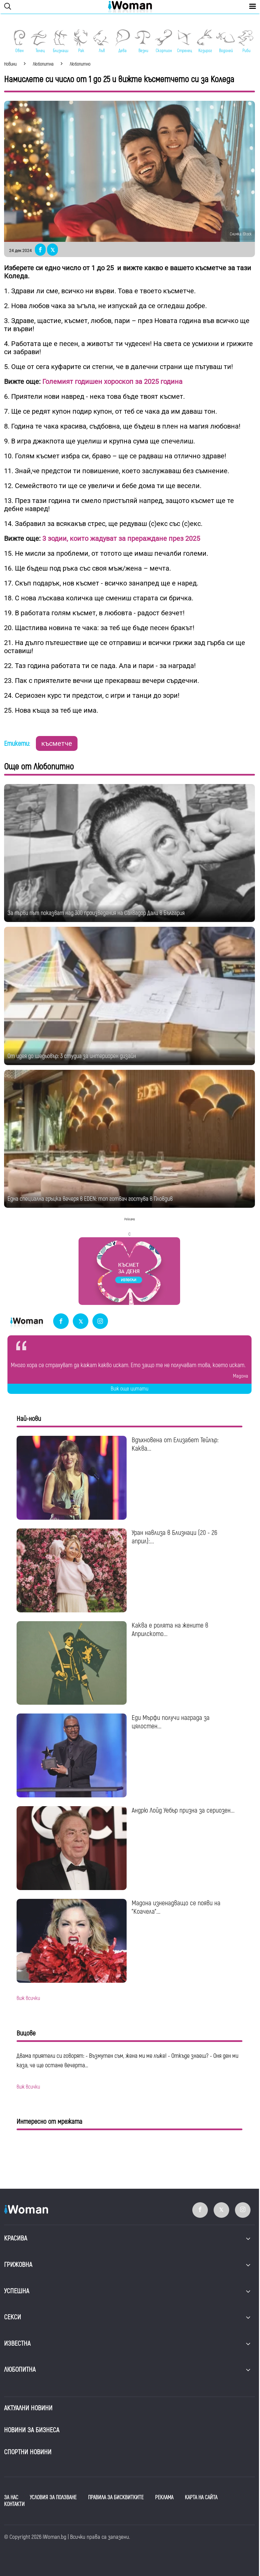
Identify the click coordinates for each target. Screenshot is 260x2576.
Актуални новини (28, 2408)
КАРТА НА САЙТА (201, 2497)
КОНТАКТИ (14, 2504)
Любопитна (20, 2369)
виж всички (28, 1998)
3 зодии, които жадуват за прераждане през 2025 (121, 538)
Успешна (16, 2291)
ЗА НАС (11, 2497)
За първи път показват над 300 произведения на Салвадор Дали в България (96, 913)
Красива (15, 2238)
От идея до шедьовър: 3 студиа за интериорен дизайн (71, 1056)
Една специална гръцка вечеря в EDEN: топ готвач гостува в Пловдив (90, 1199)
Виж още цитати (129, 1388)
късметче (56, 743)
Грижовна (18, 2264)
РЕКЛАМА (164, 2497)
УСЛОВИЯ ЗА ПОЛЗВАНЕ (53, 2497)
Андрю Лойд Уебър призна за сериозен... (183, 1810)
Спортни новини (27, 2452)
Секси (12, 2317)
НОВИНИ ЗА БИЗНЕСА (31, 2430)
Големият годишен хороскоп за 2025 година (112, 381)
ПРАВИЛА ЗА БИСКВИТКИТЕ (116, 2497)
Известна (17, 2343)
